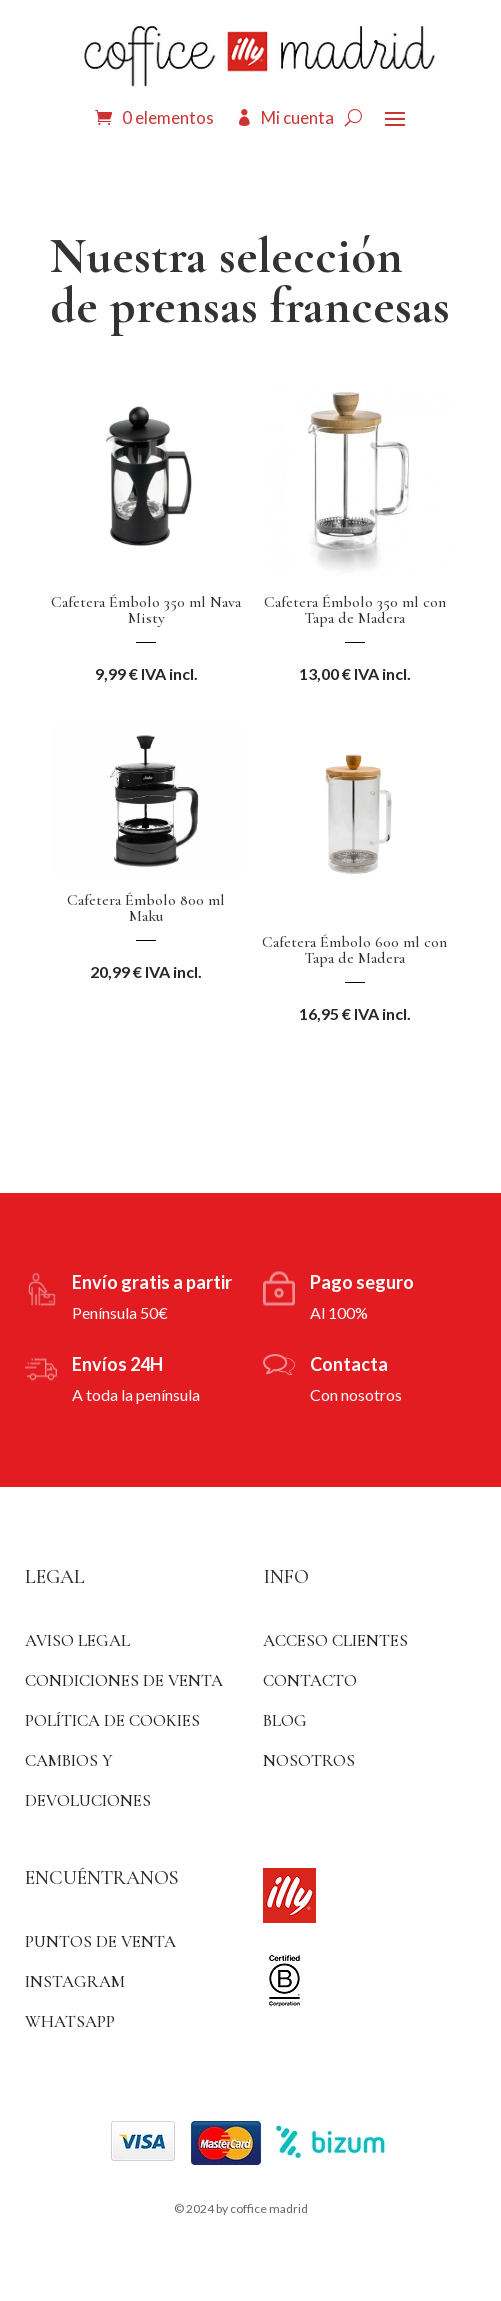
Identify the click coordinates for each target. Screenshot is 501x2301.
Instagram (75, 1981)
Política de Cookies (112, 1720)
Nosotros (309, 1760)
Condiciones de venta (124, 1680)
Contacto (310, 1680)
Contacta (349, 1364)
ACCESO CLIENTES (335, 1640)
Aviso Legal (77, 1640)
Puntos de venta (100, 1941)
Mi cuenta (297, 117)
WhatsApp (70, 2021)
